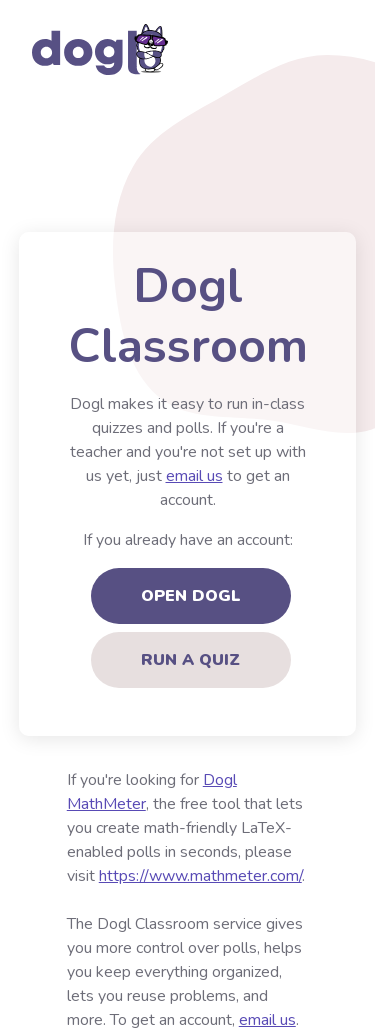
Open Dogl (191, 596)
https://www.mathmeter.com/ (200, 876)
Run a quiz (190, 660)
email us (194, 476)
